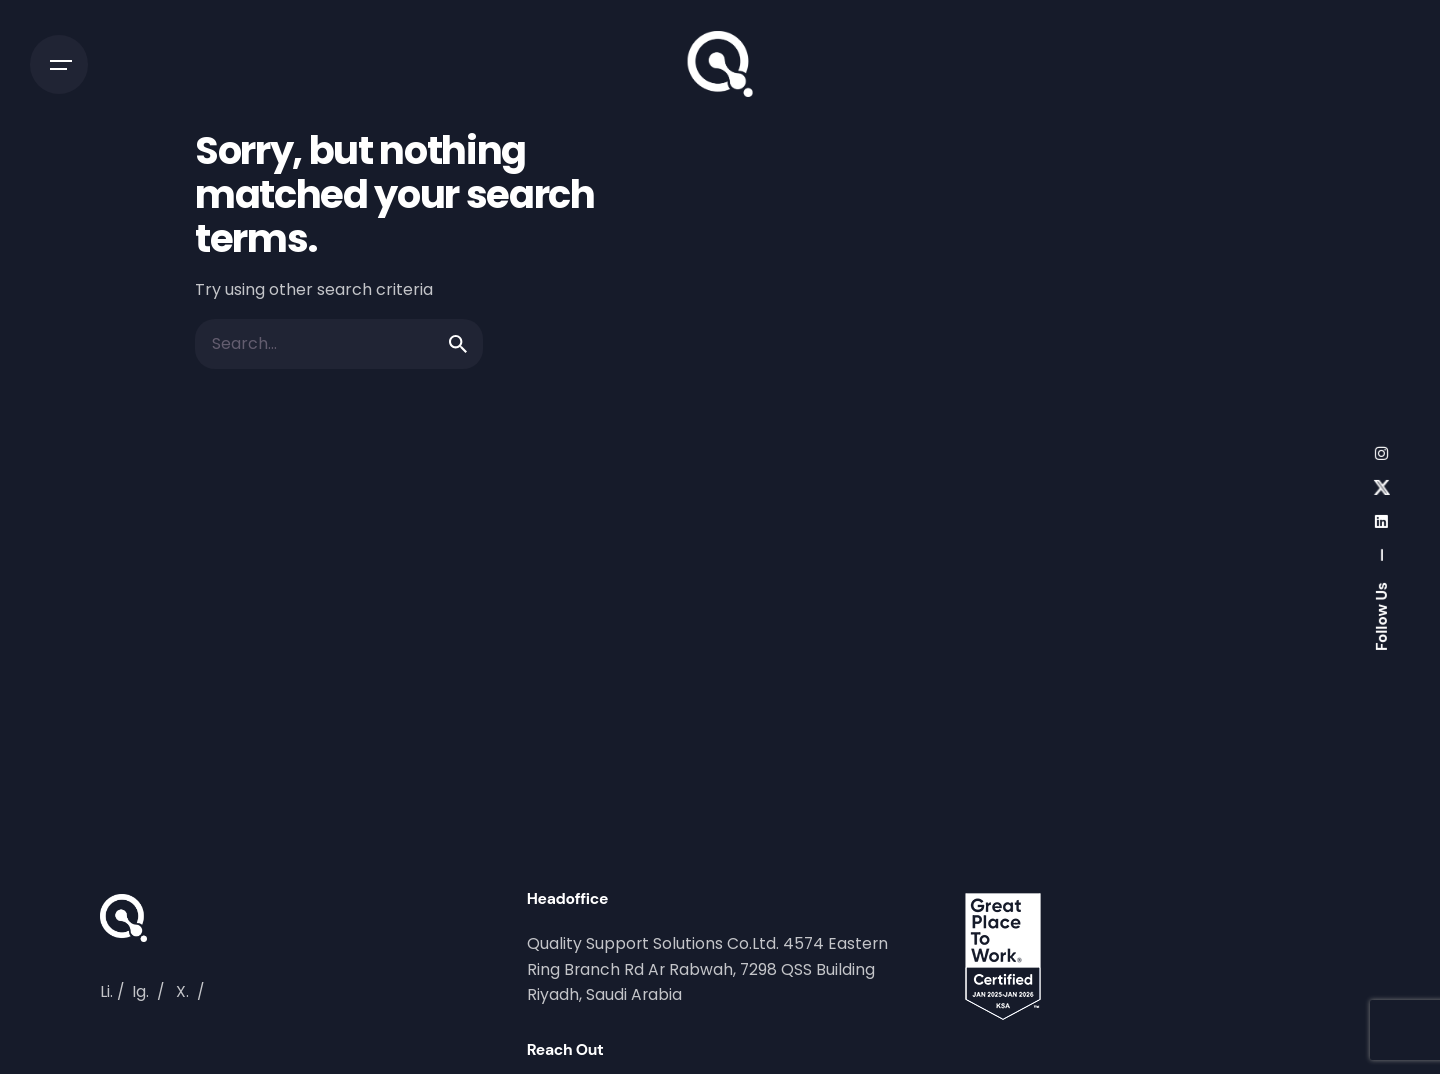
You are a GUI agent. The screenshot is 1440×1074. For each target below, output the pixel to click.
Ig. (140, 991)
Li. (106, 991)
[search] (458, 344)
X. (182, 991)
